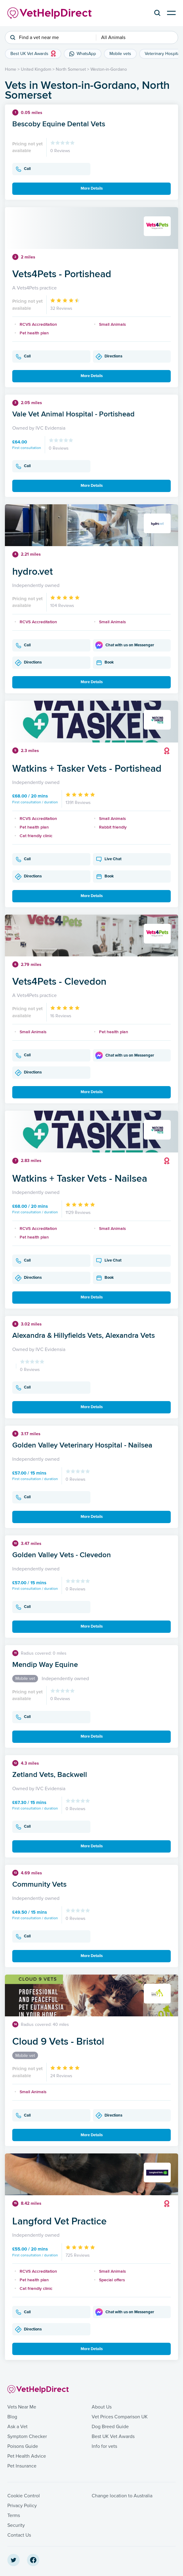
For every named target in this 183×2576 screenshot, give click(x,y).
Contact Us (19, 2535)
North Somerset (71, 69)
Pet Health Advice (26, 2456)
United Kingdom (36, 69)
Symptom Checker (27, 2436)
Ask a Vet (17, 2427)
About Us (102, 2407)
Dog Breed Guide (110, 2427)
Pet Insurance (21, 2466)
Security (16, 2525)
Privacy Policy (22, 2506)
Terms (13, 2515)
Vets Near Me (21, 2407)
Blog (12, 2417)
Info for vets (104, 2446)
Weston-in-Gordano (108, 69)
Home (10, 69)
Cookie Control (23, 2496)
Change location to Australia (122, 2496)
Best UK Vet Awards (113, 2436)
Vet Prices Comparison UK (120, 2417)
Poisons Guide (22, 2446)
